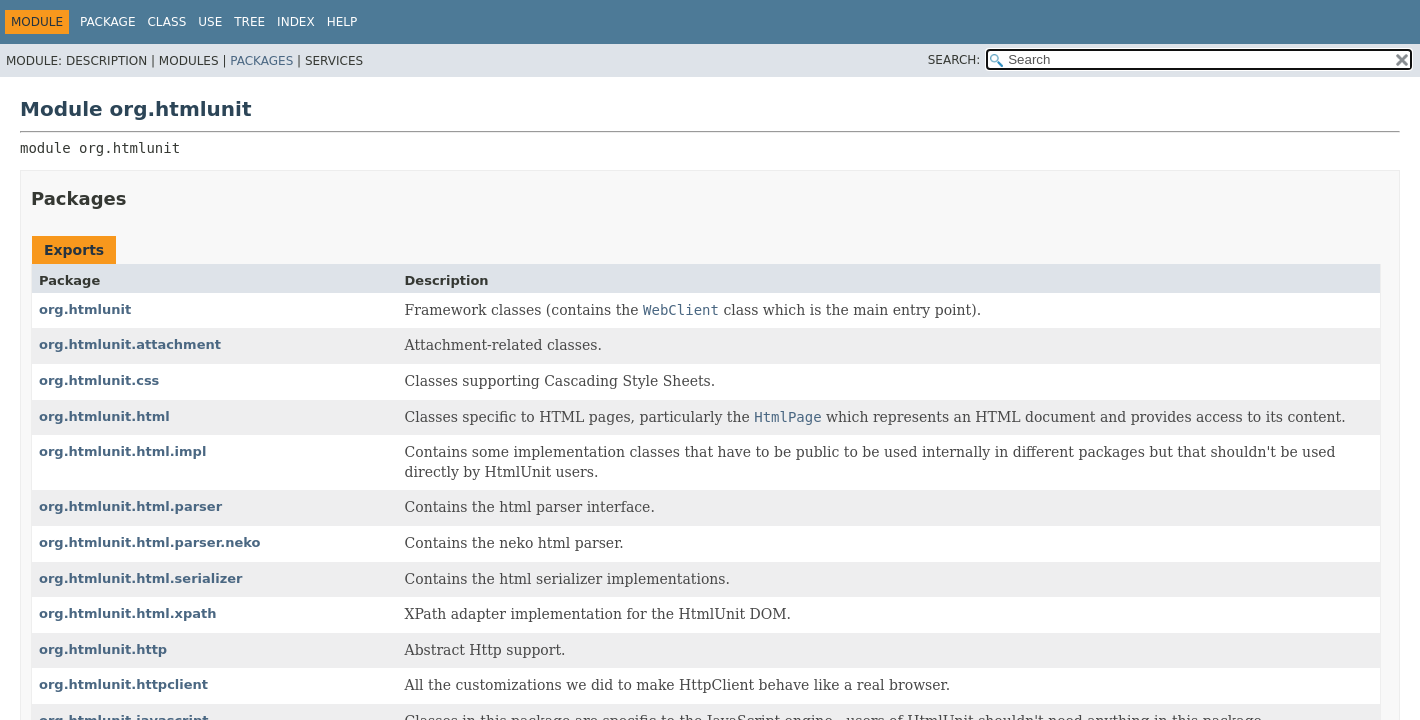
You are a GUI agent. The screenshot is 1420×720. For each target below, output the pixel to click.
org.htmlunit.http (103, 649)
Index (296, 22)
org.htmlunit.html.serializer (141, 578)
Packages (261, 61)
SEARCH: (954, 60)
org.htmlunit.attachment (130, 344)
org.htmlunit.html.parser (130, 506)
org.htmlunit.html (104, 416)
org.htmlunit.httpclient (123, 684)
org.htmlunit (85, 309)
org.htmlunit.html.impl (122, 451)
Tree (249, 22)
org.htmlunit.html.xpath (128, 613)
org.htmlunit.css (99, 380)
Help (342, 22)
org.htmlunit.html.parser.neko (149, 542)
